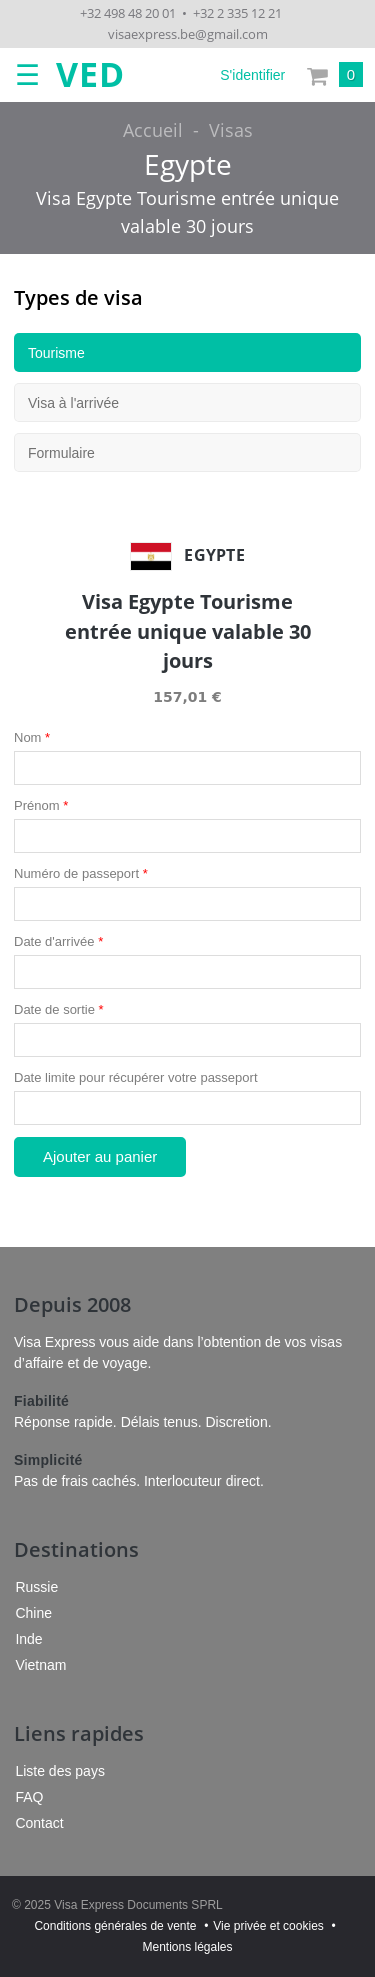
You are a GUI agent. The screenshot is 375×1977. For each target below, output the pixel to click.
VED (90, 75)
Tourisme (56, 353)
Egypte (188, 164)
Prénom (41, 805)
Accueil (153, 130)
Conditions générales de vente (115, 1926)
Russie (36, 1587)
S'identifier (252, 75)
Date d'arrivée (58, 941)
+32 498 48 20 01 (128, 13)
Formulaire (61, 453)
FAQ (29, 1797)
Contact (39, 1823)
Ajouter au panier (100, 1156)
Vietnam (40, 1665)
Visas (231, 130)
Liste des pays (60, 1771)
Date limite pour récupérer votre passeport (136, 1077)
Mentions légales (187, 1947)
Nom (32, 737)
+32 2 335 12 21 (237, 13)
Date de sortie (59, 1009)
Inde (28, 1639)
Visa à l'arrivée (73, 403)
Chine (33, 1613)
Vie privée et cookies (268, 1926)
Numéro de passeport (81, 873)
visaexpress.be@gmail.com (188, 34)
